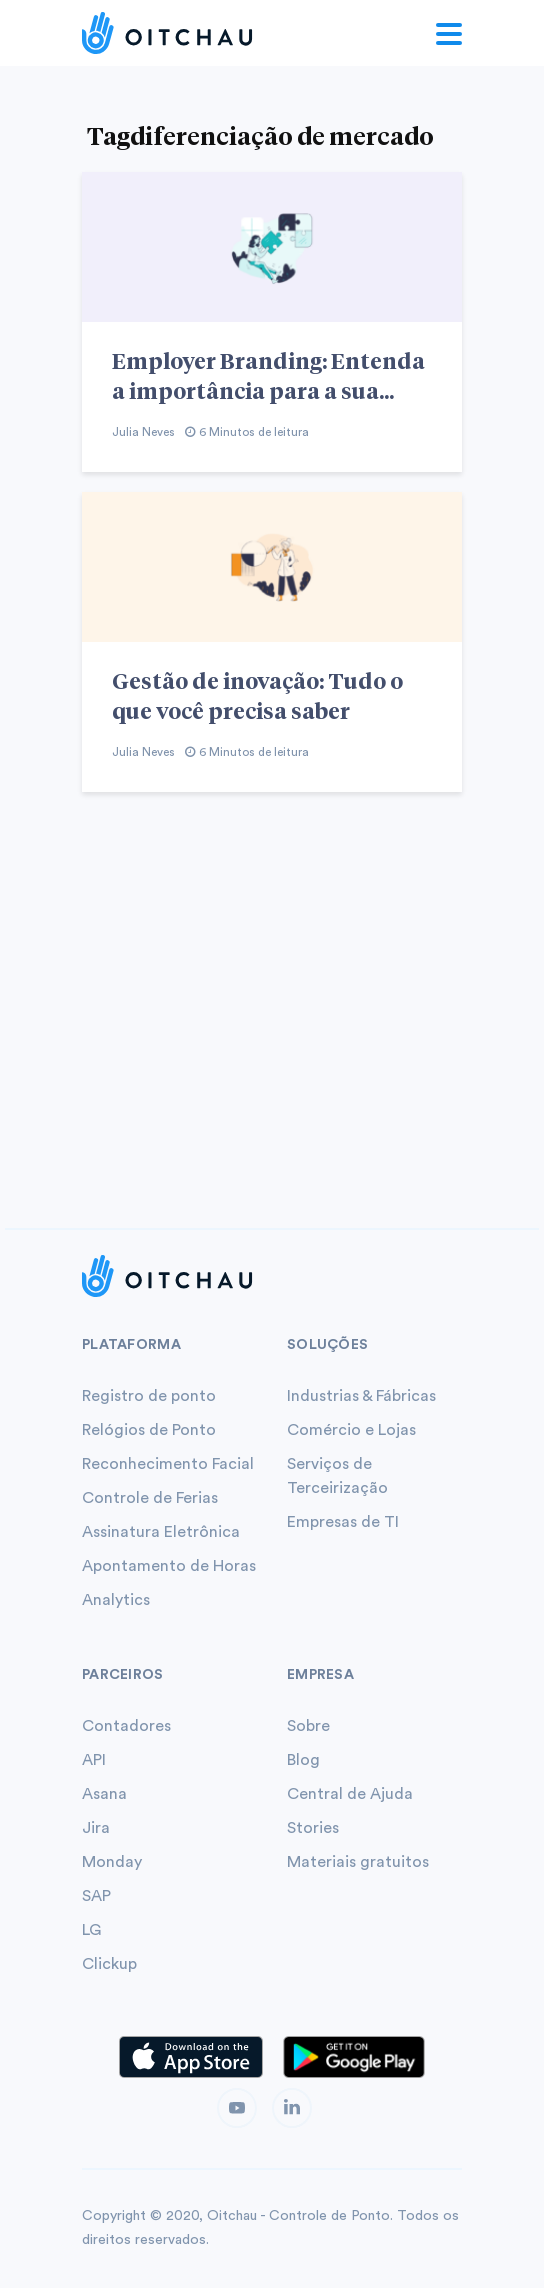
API (94, 1760)
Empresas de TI (343, 1522)
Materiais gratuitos (358, 1862)
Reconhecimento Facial (168, 1464)
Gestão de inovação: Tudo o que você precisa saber (257, 695)
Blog (303, 1760)
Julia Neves (143, 432)
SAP (96, 1896)
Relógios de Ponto (149, 1430)
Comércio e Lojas (351, 1430)
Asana (104, 1794)
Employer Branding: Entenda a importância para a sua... (268, 375)
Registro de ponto (149, 1396)
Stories (313, 1828)
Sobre (308, 1726)
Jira (96, 1828)
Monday (112, 1862)
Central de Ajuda (350, 1794)
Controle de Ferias (150, 1498)
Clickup (109, 1964)
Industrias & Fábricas (361, 1396)
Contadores (126, 1726)
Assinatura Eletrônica (161, 1532)
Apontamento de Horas (169, 1566)
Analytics (116, 1600)
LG (91, 1930)
